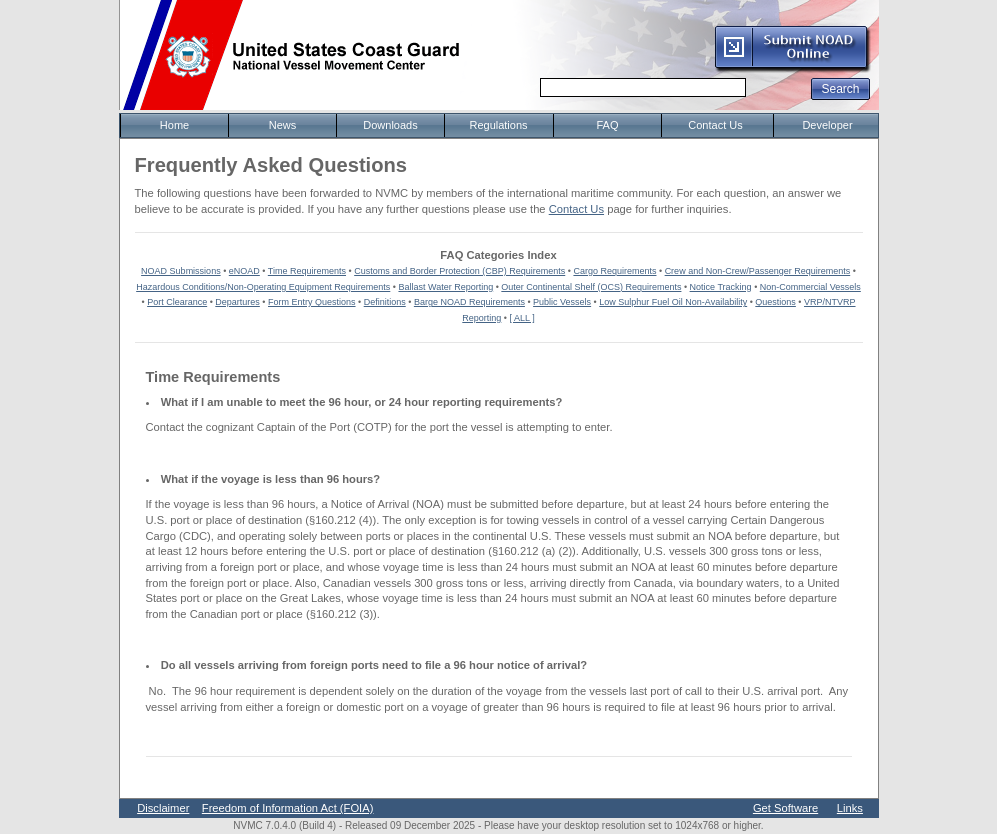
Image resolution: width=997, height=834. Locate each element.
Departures (237, 302)
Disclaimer (163, 808)
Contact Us (576, 209)
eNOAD (244, 271)
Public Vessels (562, 302)
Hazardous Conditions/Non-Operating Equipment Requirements (263, 287)
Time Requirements (307, 271)
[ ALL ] (522, 318)
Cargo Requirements (614, 271)
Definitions (385, 302)
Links (850, 808)
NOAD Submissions (181, 271)
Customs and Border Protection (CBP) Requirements (459, 271)
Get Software (785, 808)
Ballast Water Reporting (445, 287)
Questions (775, 302)
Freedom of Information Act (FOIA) (288, 808)
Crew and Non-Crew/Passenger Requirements (758, 271)
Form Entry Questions (312, 302)
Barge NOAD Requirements (469, 302)
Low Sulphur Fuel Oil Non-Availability (673, 302)
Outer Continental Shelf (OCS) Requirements (591, 287)
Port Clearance (177, 302)
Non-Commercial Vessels (810, 287)
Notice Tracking (721, 287)
